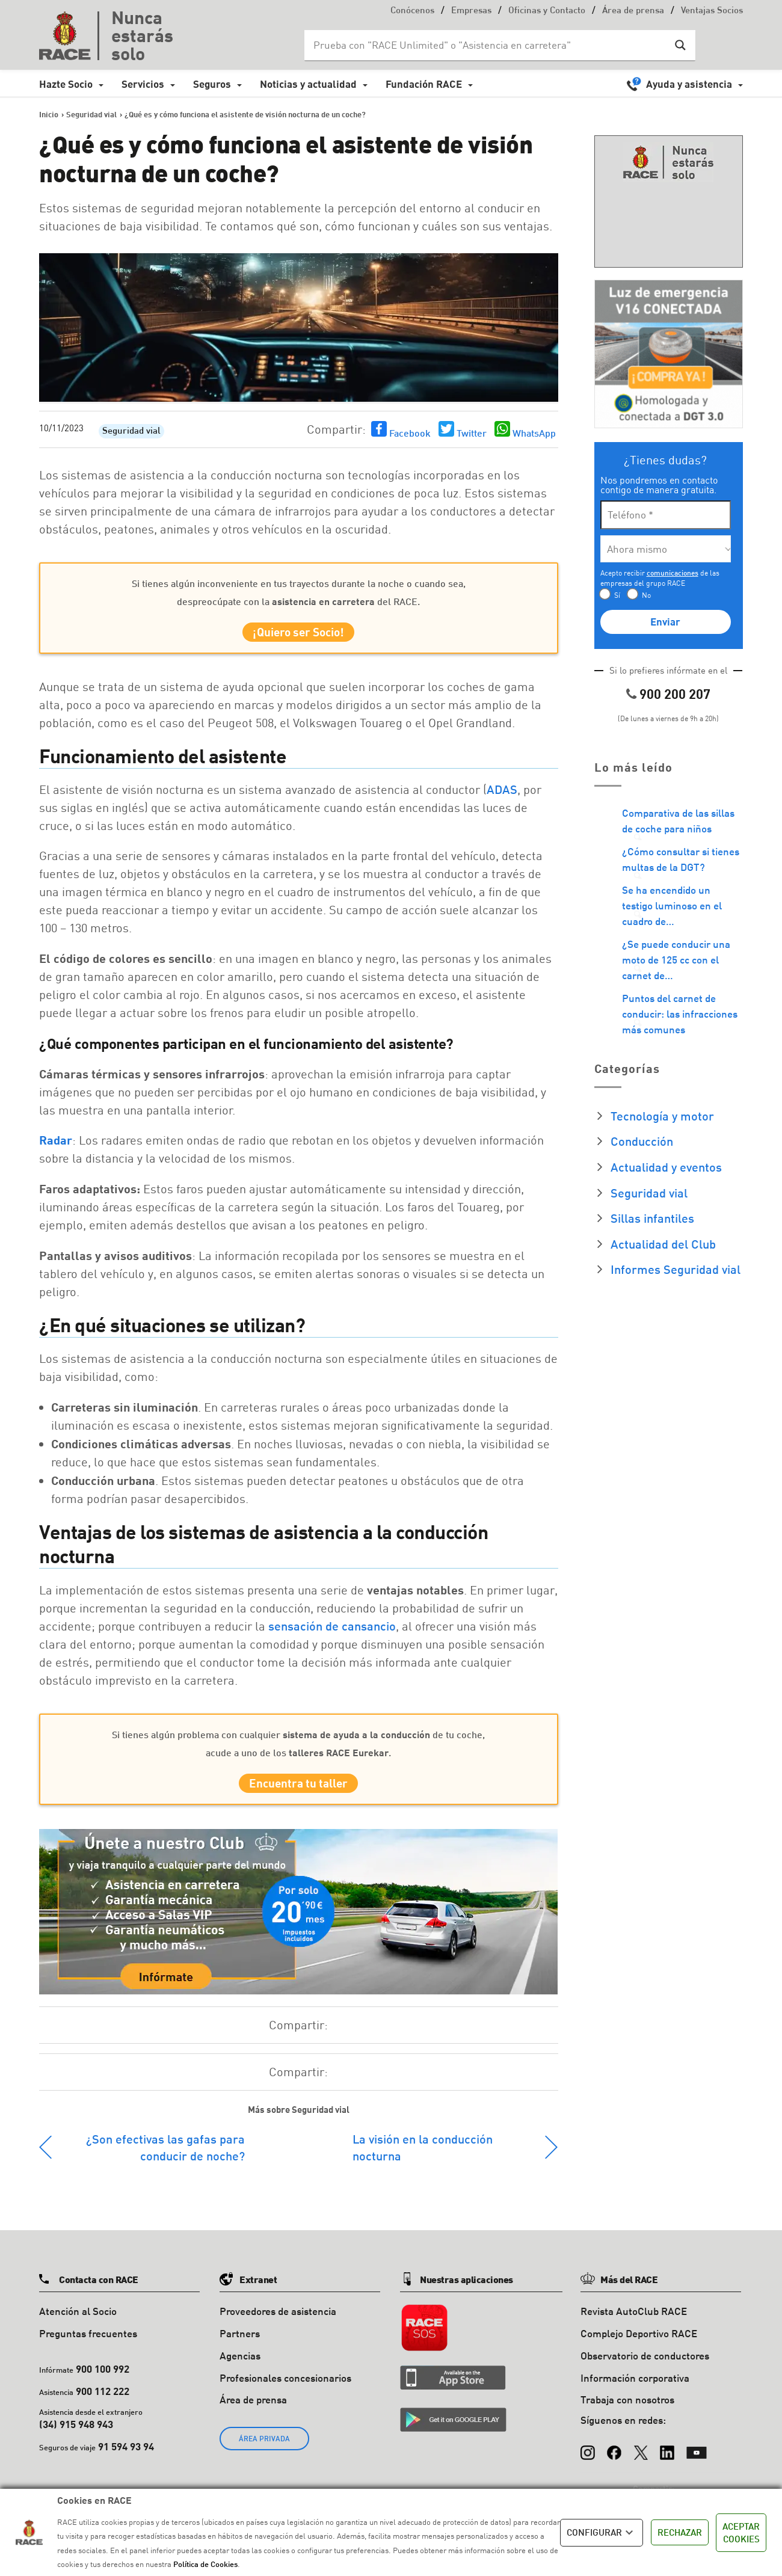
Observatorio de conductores (644, 2366)
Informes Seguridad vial (675, 1269)
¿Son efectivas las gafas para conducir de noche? (165, 2158)
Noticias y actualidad (308, 84)
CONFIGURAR (601, 2532)
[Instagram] (587, 2457)
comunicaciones (672, 572)
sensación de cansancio (332, 1631)
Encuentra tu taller (298, 1791)
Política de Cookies (205, 2564)
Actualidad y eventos (666, 1167)
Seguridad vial (131, 431)
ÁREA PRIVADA (264, 2449)
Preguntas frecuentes (88, 2344)
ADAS (502, 794)
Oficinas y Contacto (546, 11)
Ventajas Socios (712, 11)
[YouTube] (696, 2457)
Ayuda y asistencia (689, 84)
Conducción (642, 1141)
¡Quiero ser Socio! (298, 635)
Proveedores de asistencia (278, 2322)
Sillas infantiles (652, 1218)
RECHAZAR (679, 2532)
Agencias (240, 2366)
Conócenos (412, 11)
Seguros (212, 84)
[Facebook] (614, 2457)
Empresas (471, 11)
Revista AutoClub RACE (633, 2322)
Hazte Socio (66, 84)
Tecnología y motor (662, 1115)
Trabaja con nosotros (627, 2411)
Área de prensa (633, 11)
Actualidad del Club (663, 1244)
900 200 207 (674, 694)
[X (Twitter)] (640, 2457)
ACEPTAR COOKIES (741, 2532)
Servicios (143, 84)
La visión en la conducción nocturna (423, 2158)
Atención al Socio (78, 2322)
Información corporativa (634, 2388)
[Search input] (487, 45)
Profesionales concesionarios (285, 2388)
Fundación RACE (424, 84)
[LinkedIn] (667, 2457)
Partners (240, 2344)
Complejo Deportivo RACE (638, 2344)
